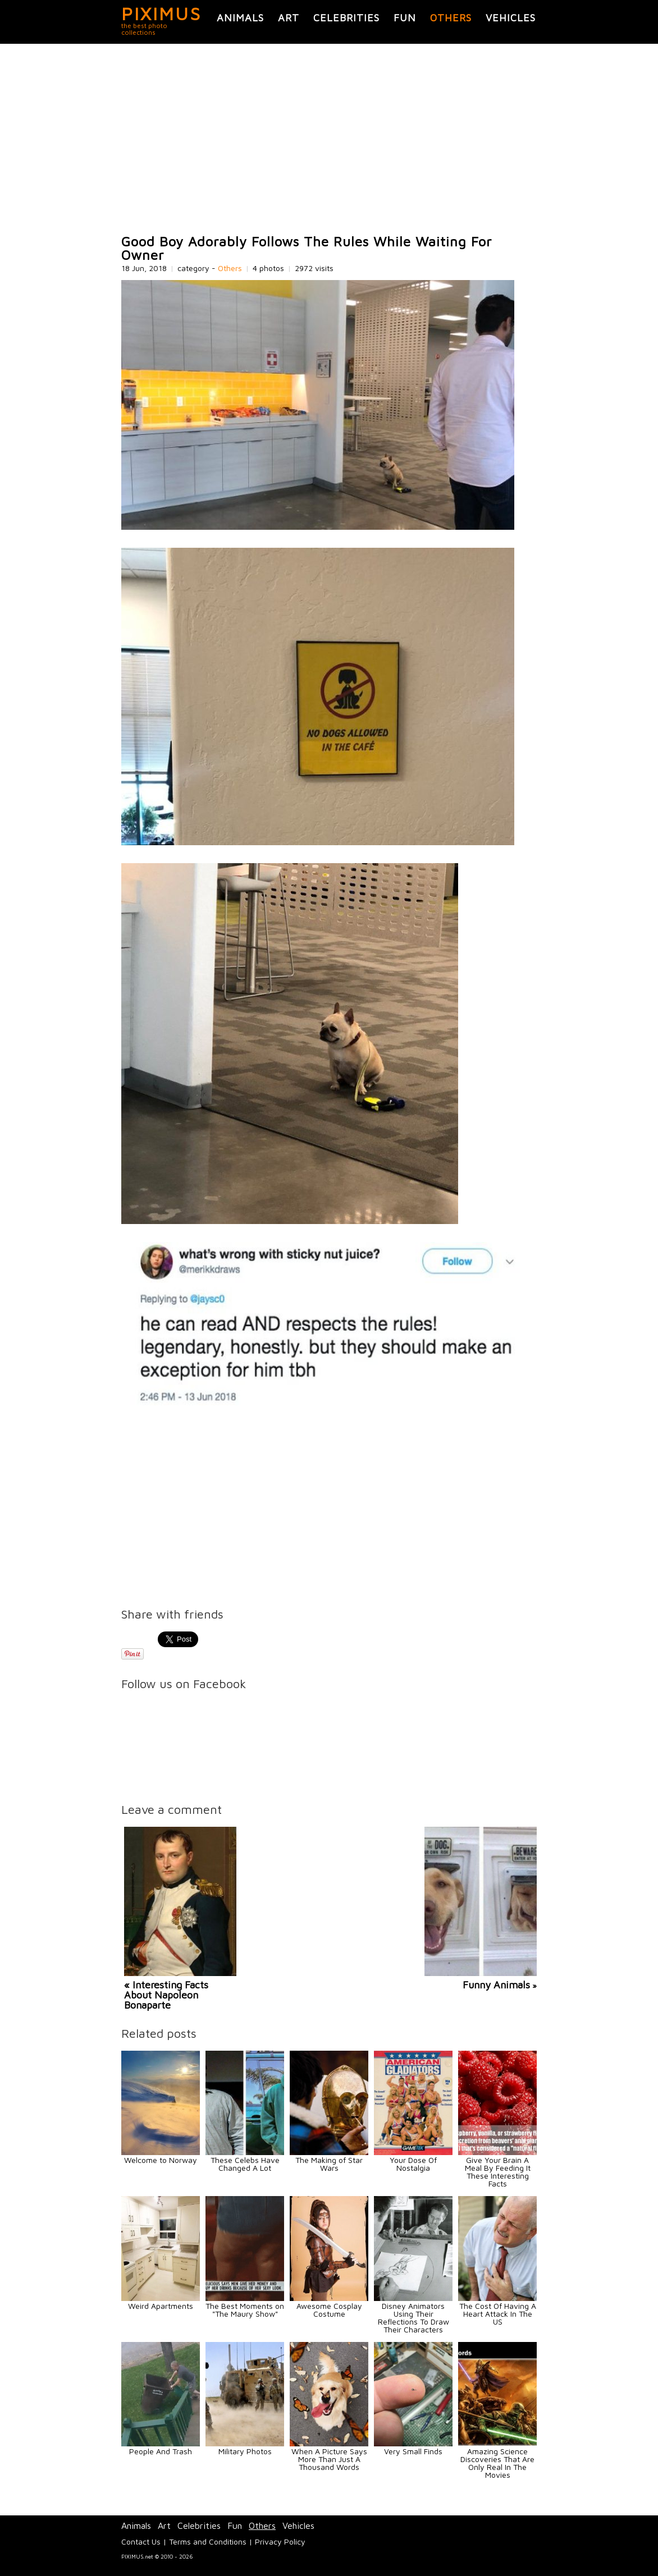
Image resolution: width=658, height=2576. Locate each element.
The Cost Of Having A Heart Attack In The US (497, 2313)
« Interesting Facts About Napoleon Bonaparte (166, 1995)
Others (451, 18)
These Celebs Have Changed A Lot (245, 2163)
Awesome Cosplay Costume (329, 2309)
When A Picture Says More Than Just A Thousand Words (329, 2459)
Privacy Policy (280, 2541)
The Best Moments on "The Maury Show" (244, 2309)
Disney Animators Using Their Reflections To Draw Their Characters (413, 2317)
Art (288, 18)
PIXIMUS (161, 13)
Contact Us (141, 2541)
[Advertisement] (329, 139)
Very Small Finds (413, 2451)
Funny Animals (496, 1985)
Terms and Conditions (207, 2541)
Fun (405, 18)
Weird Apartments (160, 2306)
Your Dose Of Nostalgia (413, 2163)
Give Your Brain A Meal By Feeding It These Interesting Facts (498, 2171)
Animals (240, 18)
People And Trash (160, 2451)
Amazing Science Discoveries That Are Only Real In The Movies (497, 2462)
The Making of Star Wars (329, 2163)
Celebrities (346, 18)
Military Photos (245, 2451)
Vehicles (511, 18)
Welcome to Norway (160, 2160)
